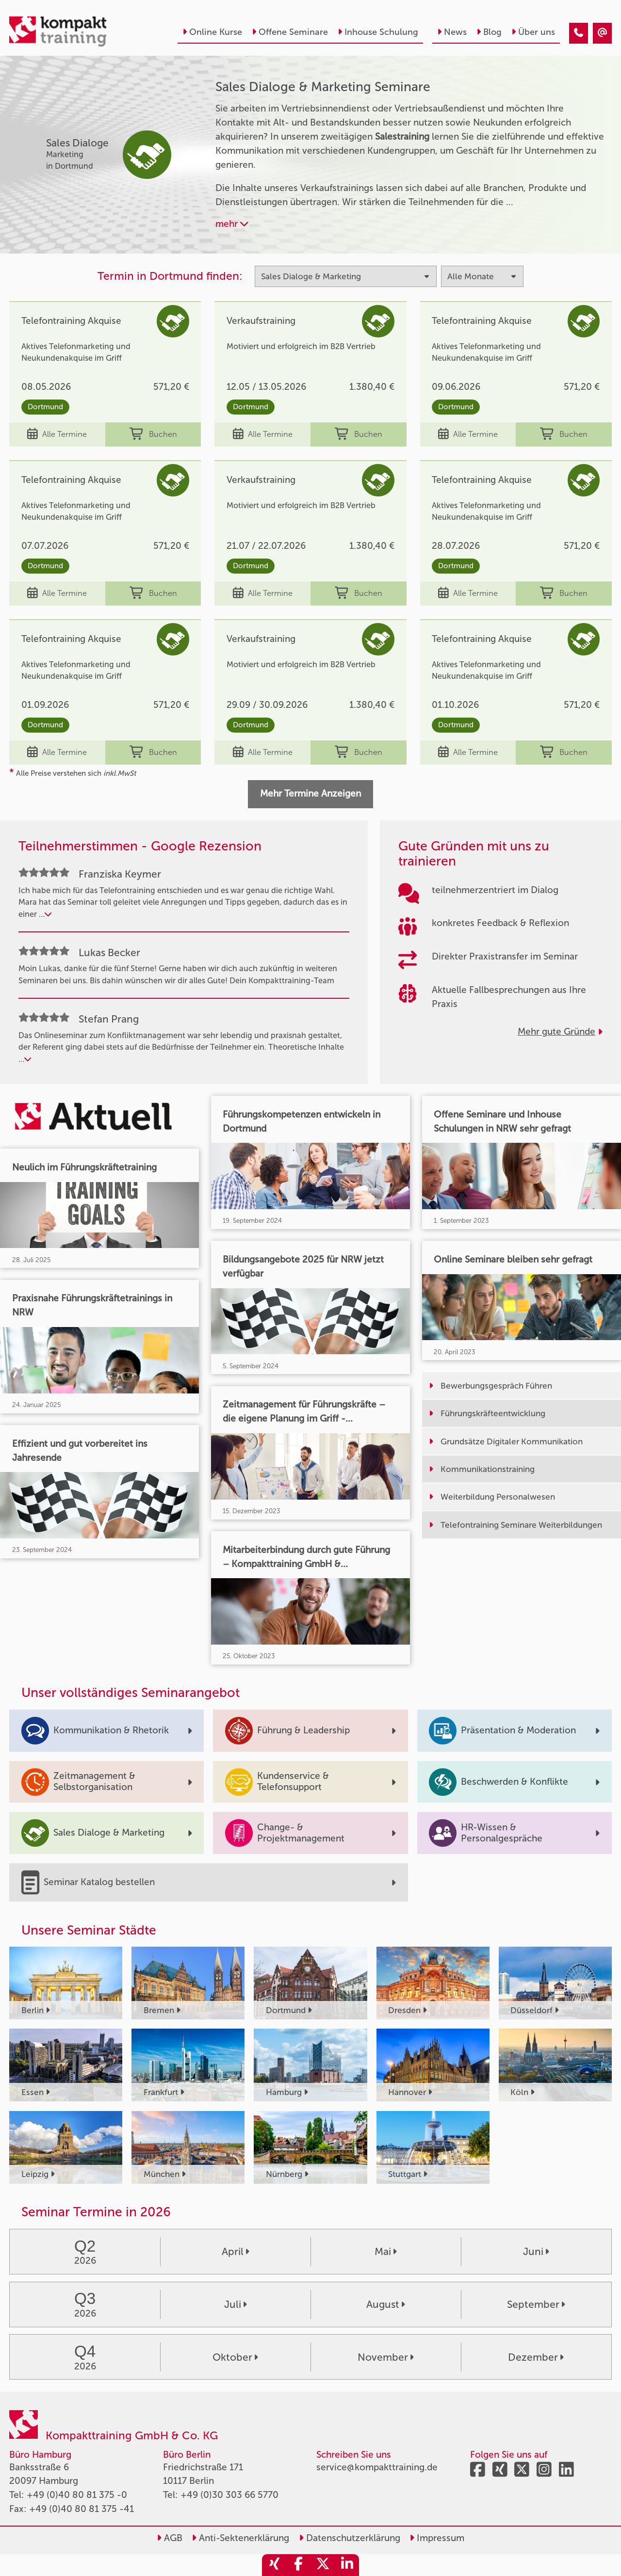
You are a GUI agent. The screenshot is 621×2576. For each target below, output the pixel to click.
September (536, 2304)
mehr (231, 223)
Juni (536, 2251)
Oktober (235, 2357)
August (385, 2304)
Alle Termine (57, 434)
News (452, 32)
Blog (489, 32)
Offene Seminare (290, 32)
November (386, 2357)
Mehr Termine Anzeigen (310, 793)
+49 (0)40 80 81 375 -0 (77, 2494)
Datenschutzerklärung (349, 2538)
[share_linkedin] (347, 2565)
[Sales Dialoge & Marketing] (578, 33)
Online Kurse (212, 32)
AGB (169, 2538)
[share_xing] (274, 2565)
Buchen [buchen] (153, 434)
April (235, 2251)
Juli (235, 2304)
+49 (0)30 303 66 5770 (229, 2494)
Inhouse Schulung (378, 32)
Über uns (533, 32)
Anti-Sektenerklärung (240, 2538)
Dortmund (45, 406)
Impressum (436, 2538)
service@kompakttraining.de (377, 2467)
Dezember (536, 2357)
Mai (386, 2251)
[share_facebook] (298, 2565)
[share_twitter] (322, 2565)
